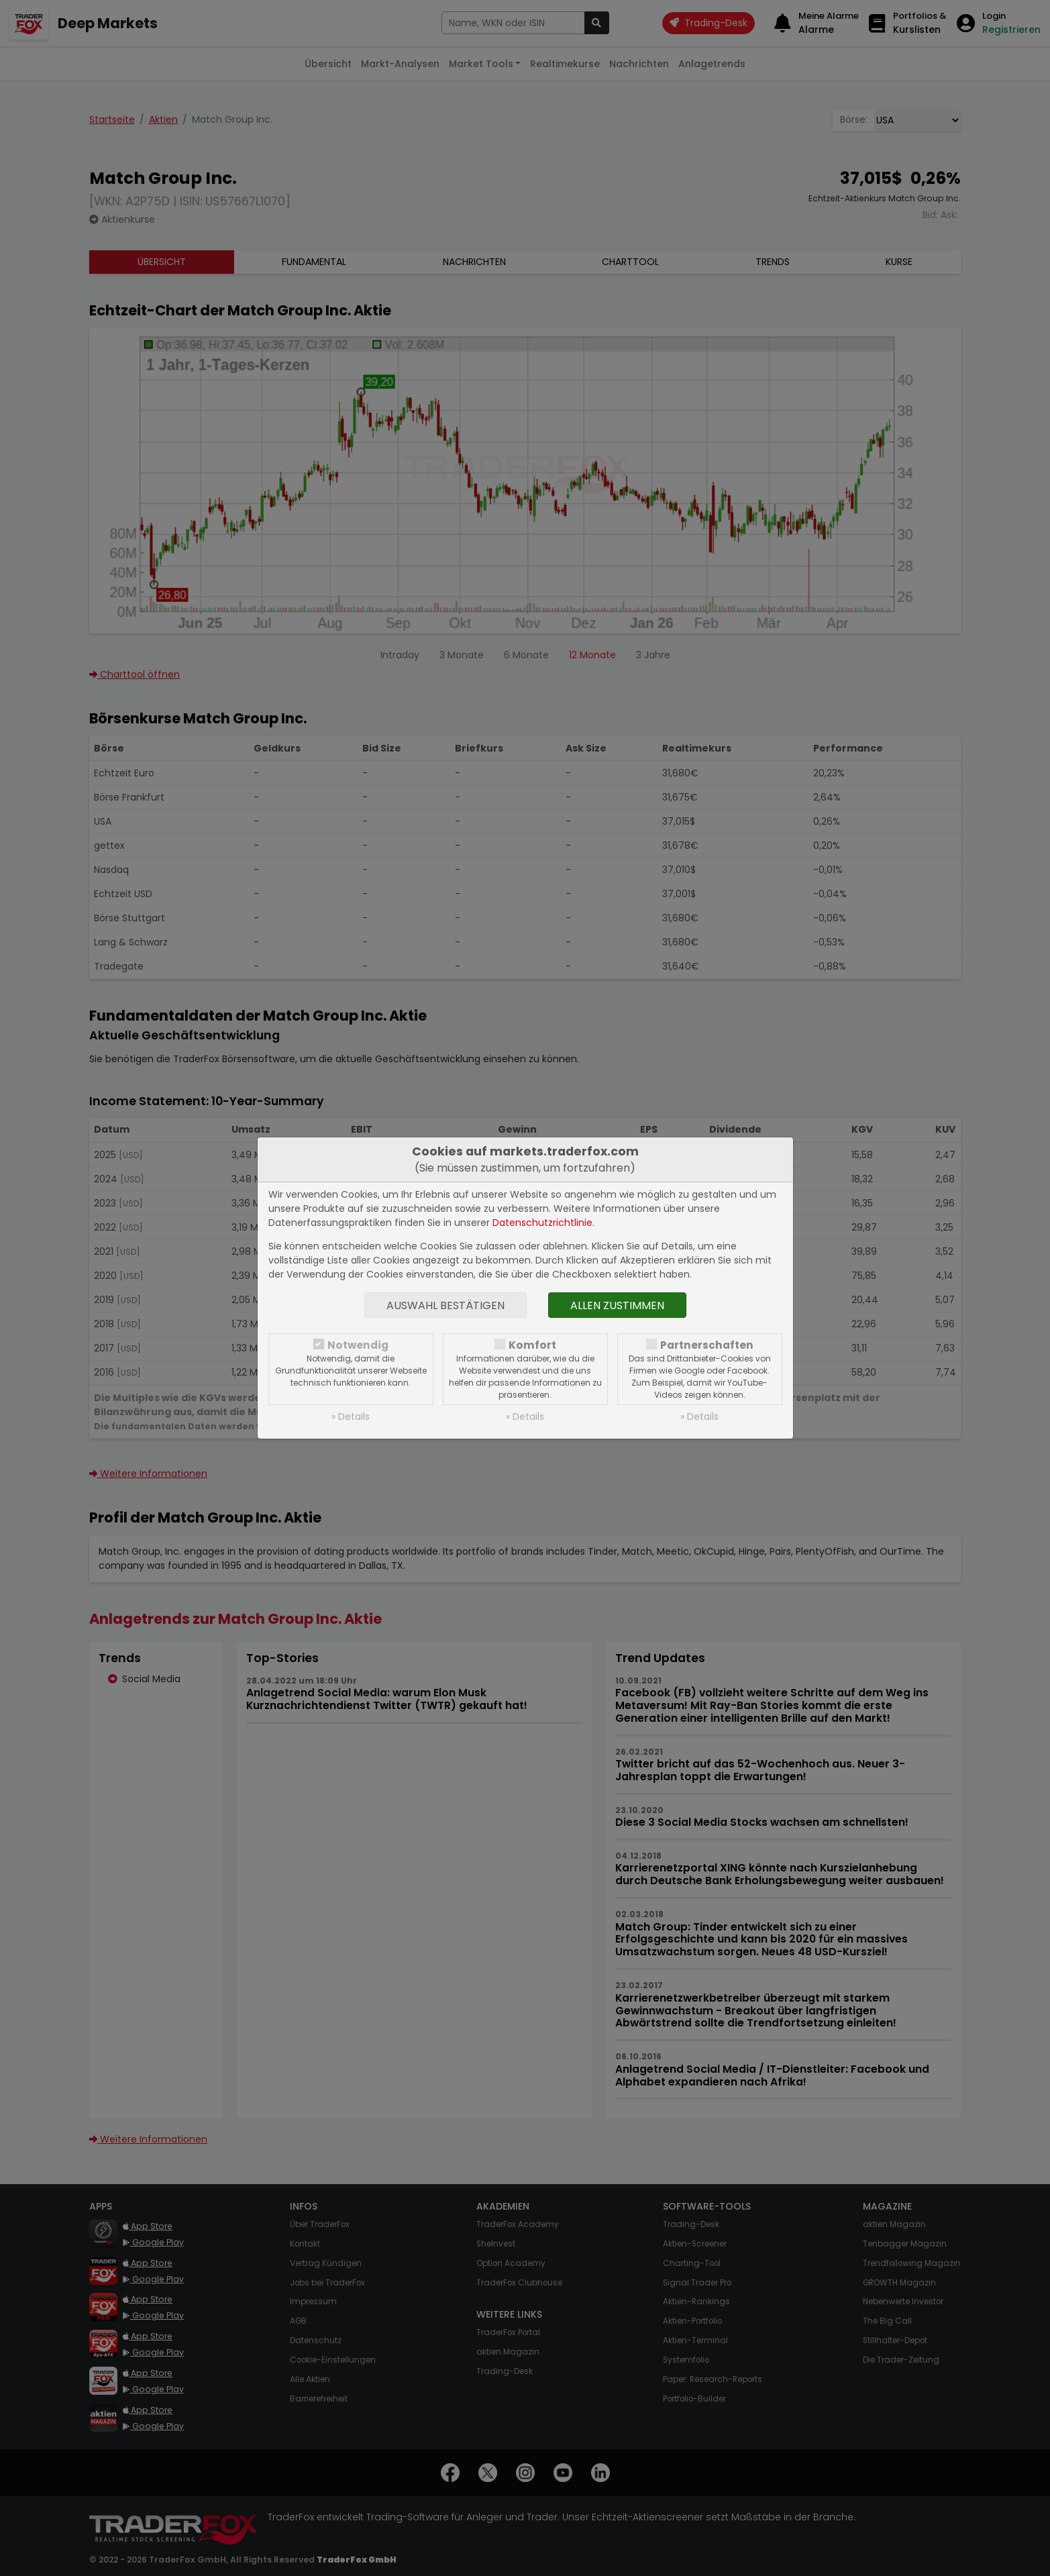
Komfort (532, 1345)
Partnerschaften (706, 1345)
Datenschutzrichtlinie (542, 1222)
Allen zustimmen (617, 1305)
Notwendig (357, 1345)
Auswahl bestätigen (445, 1305)
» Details (350, 1416)
